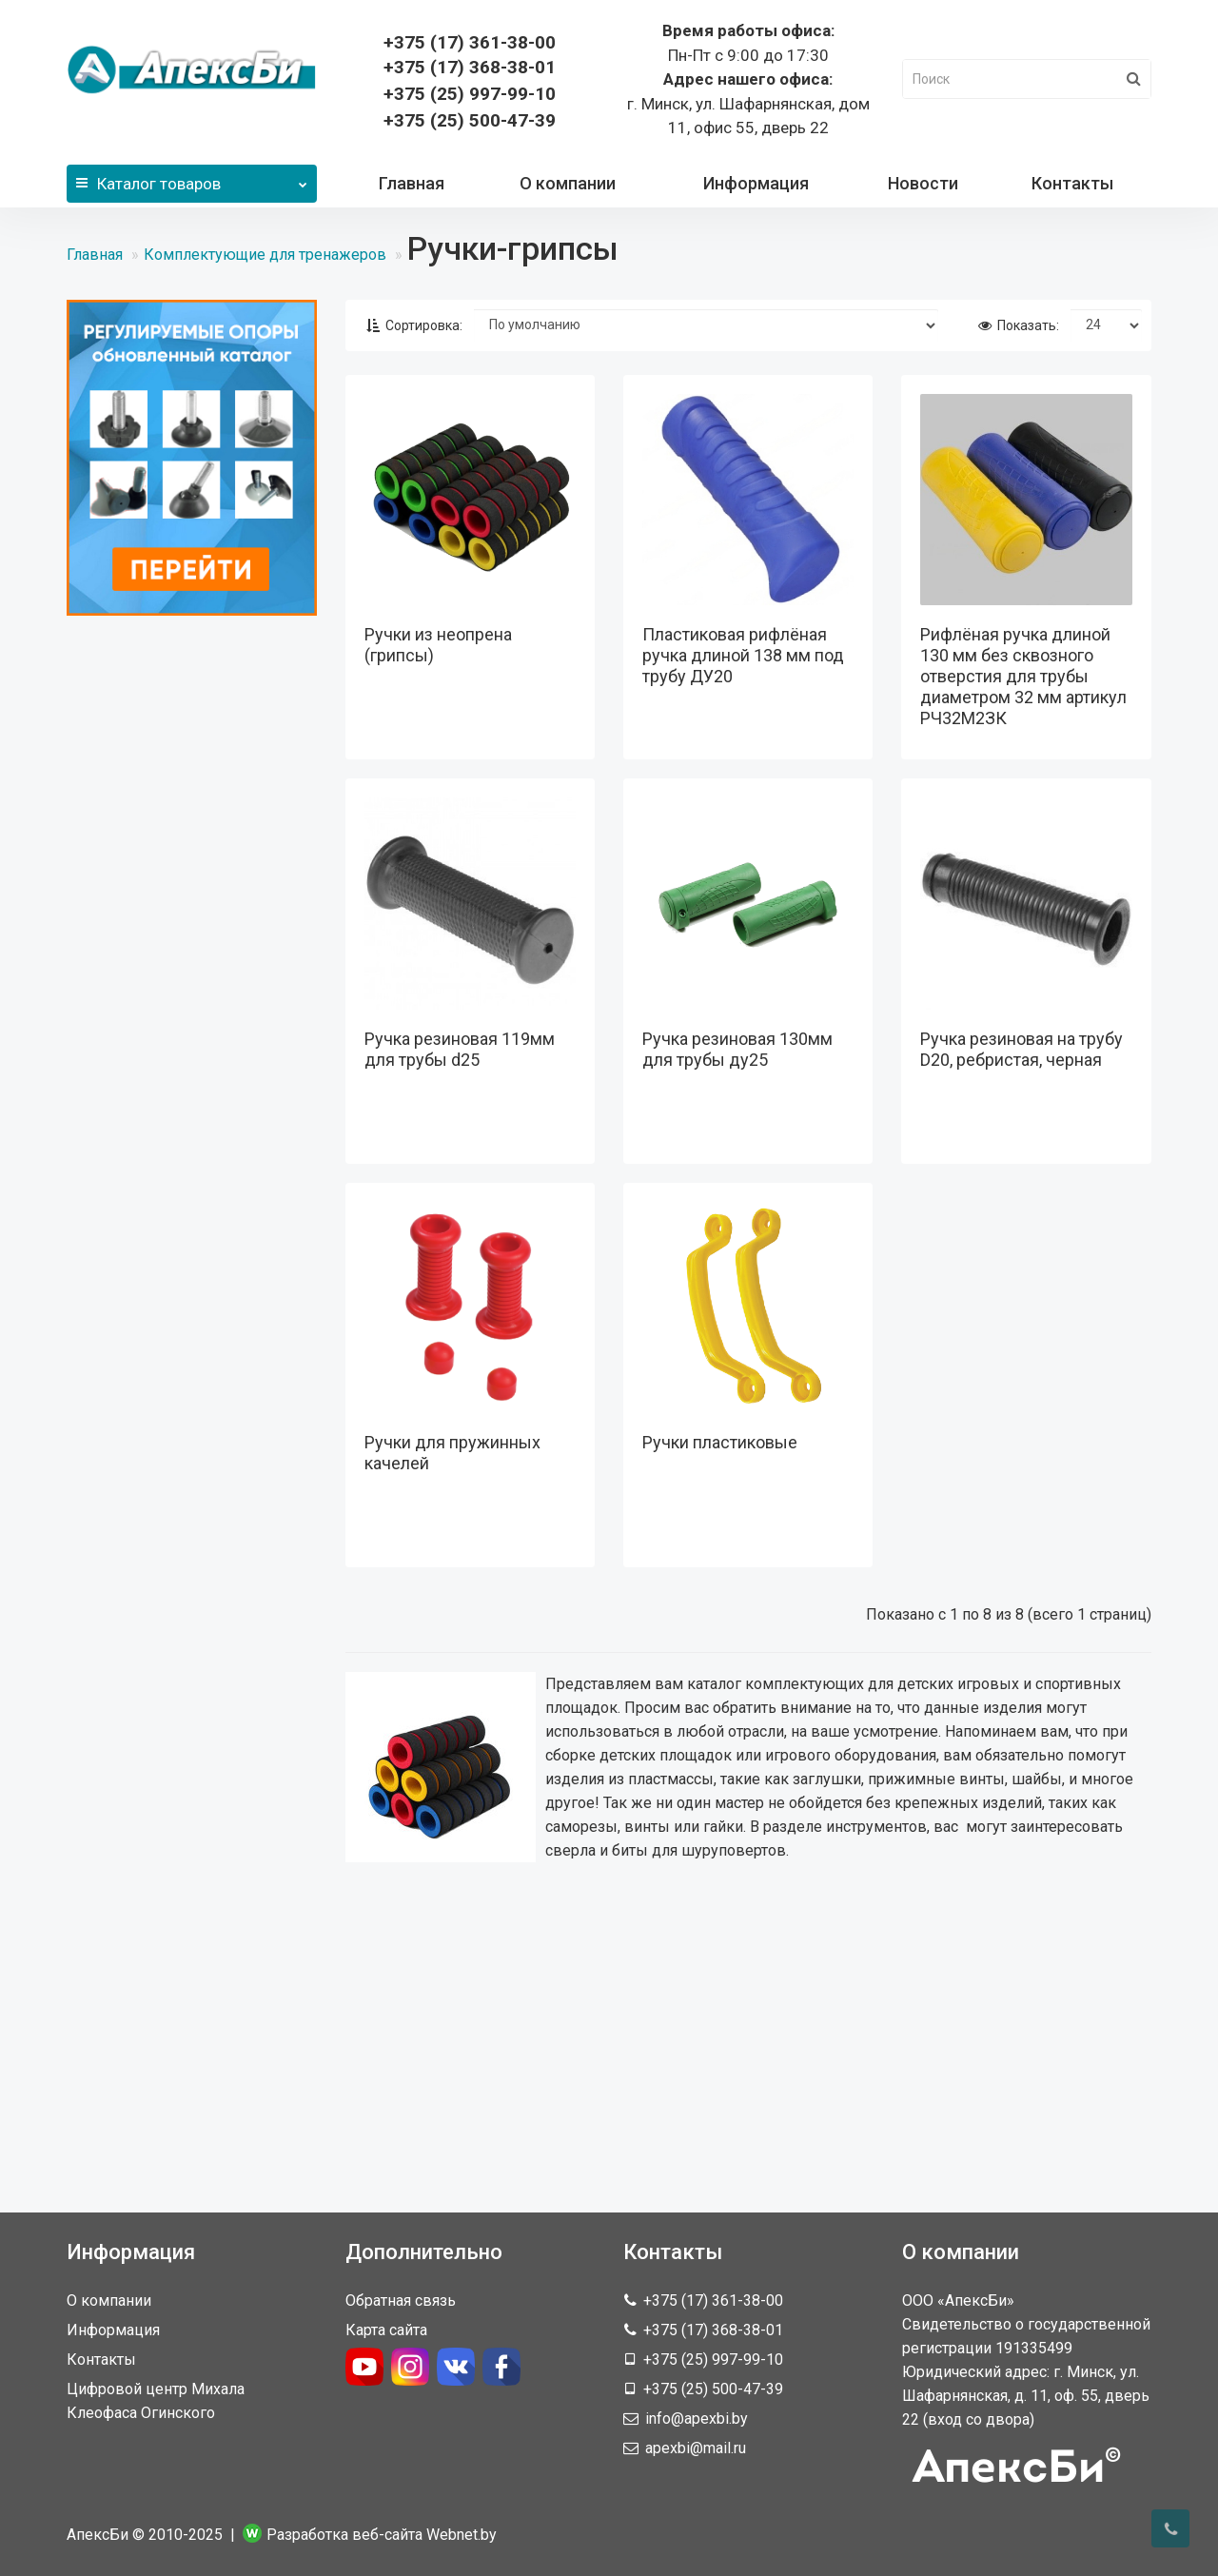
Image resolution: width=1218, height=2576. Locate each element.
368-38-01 (469, 67)
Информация (756, 183)
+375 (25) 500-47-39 (469, 120)
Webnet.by (461, 2535)
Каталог (191, 179)
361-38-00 (469, 42)
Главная (411, 183)
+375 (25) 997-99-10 (469, 94)
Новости (923, 183)
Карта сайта (386, 2330)
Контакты (1072, 183)
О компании (568, 183)
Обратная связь (400, 2300)
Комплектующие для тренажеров (265, 255)
